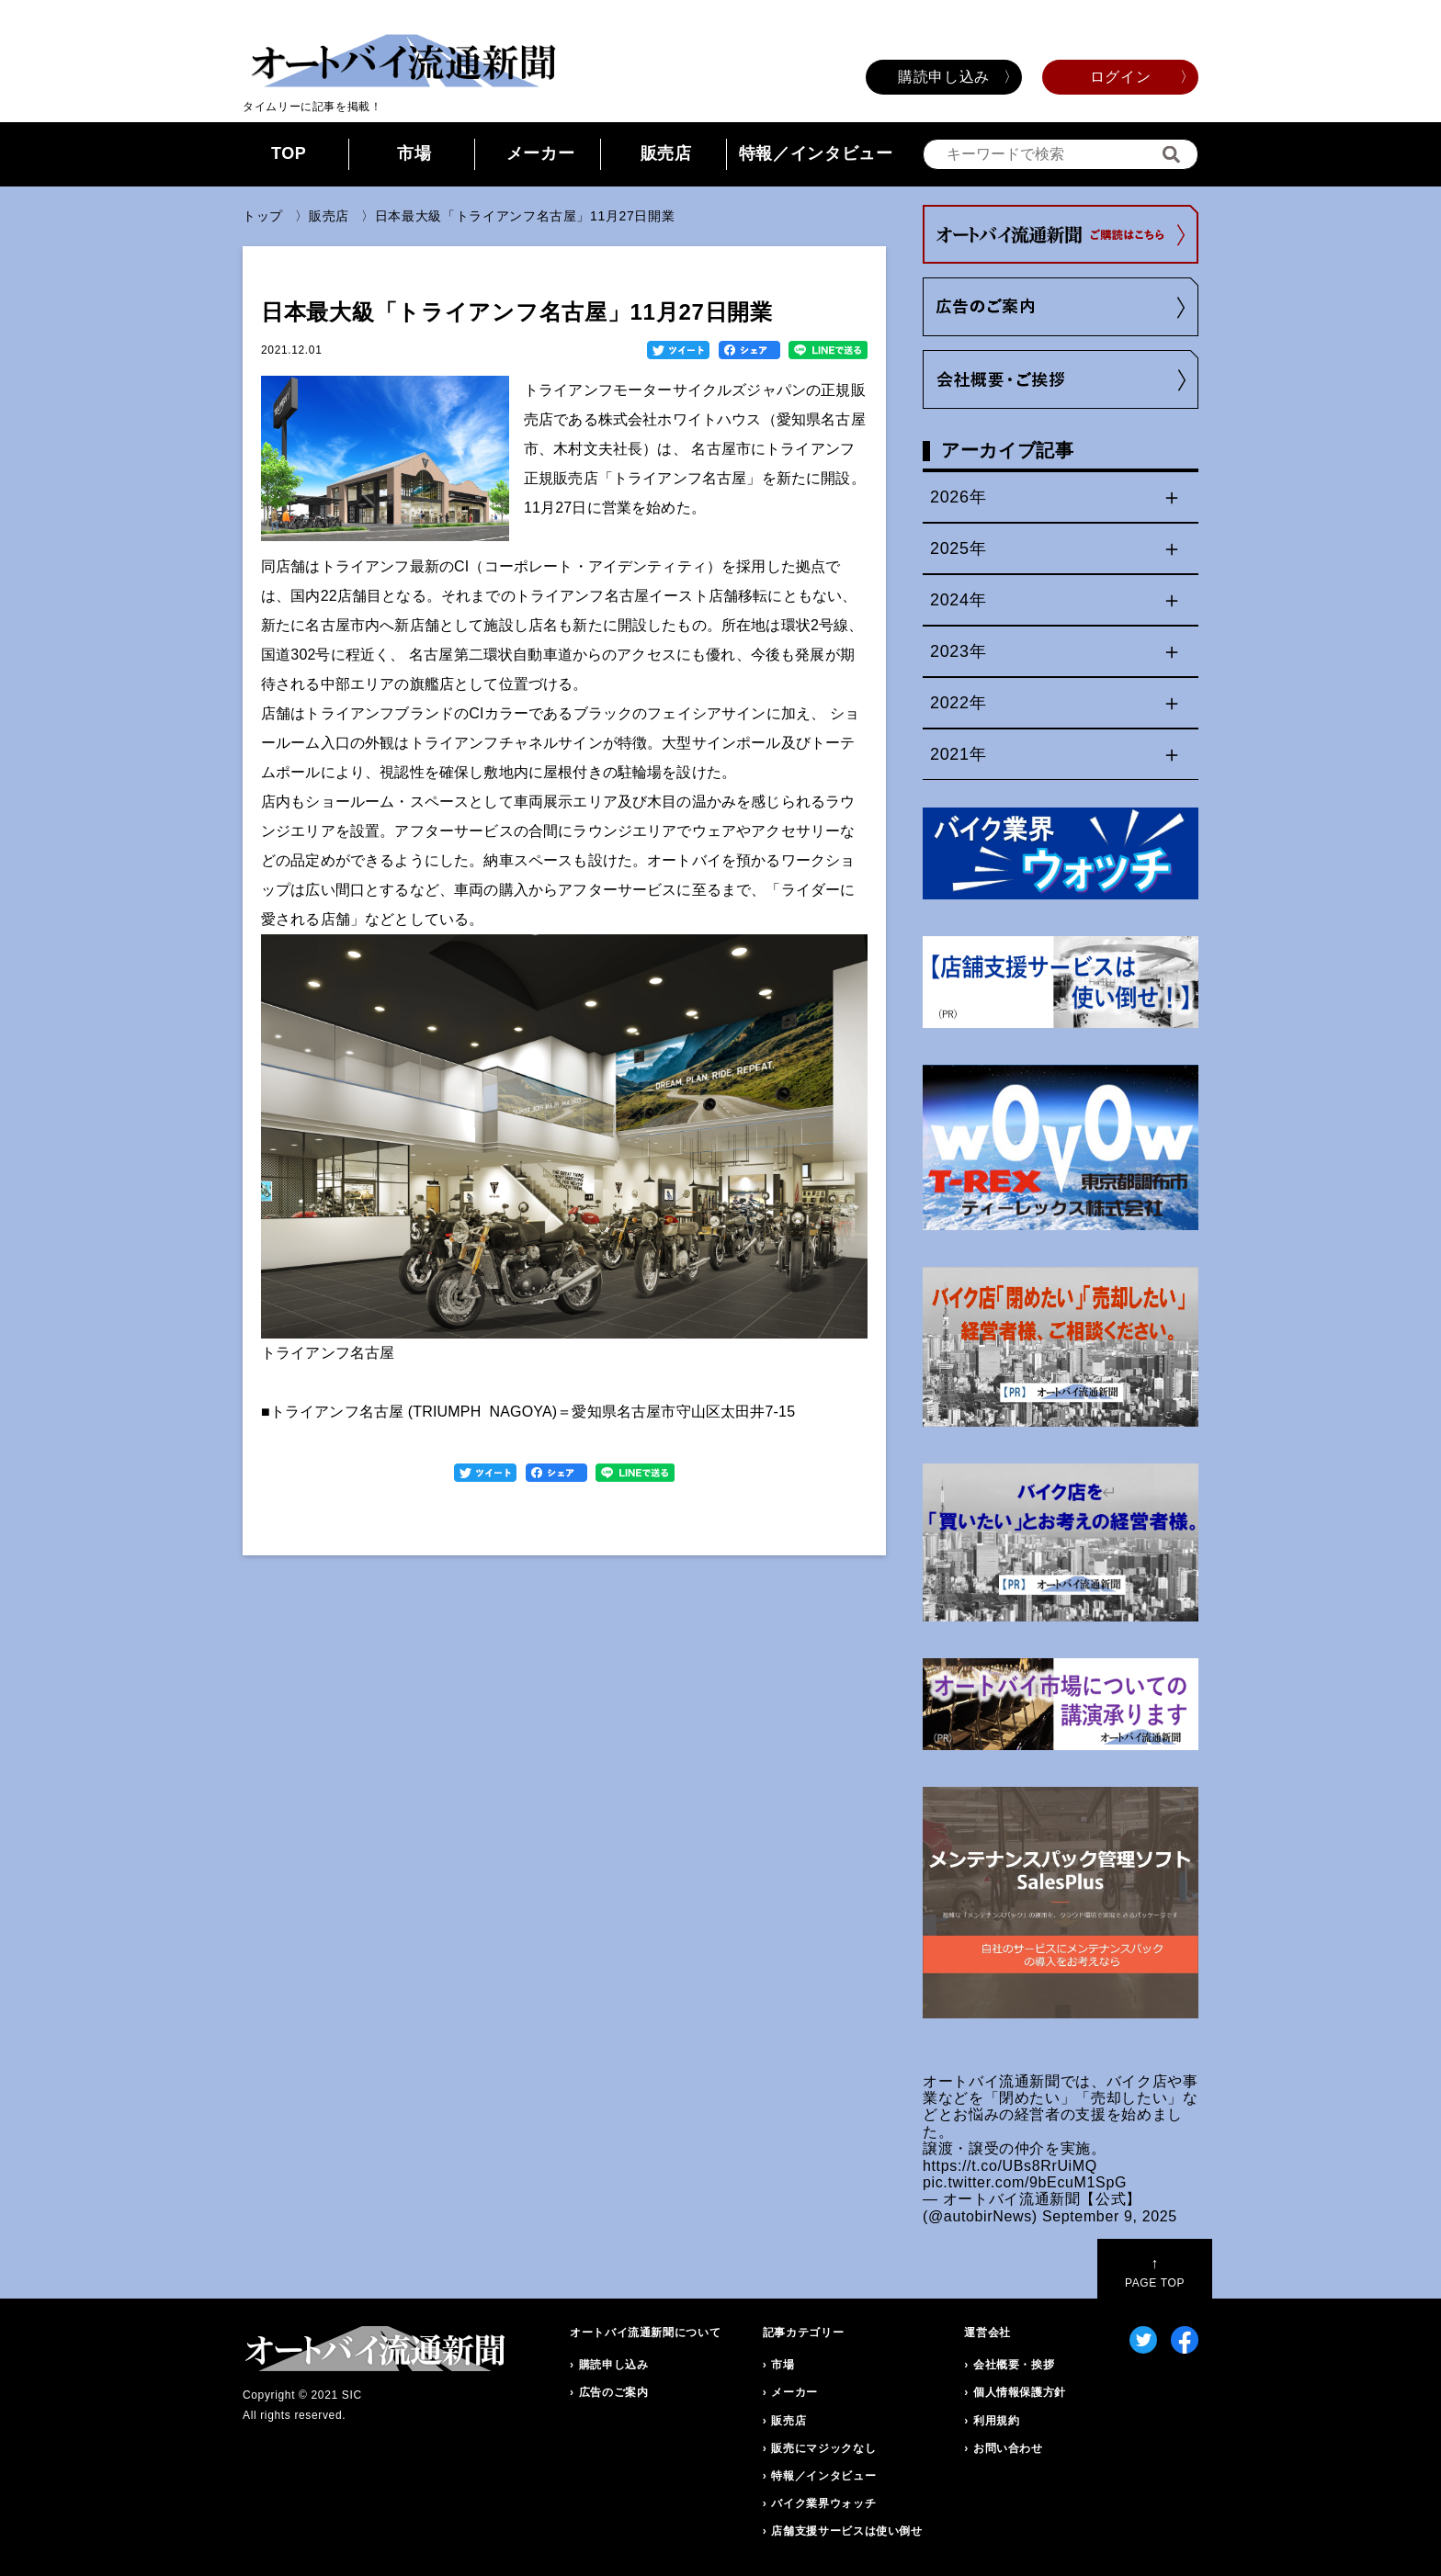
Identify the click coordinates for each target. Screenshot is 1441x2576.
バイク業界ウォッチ (823, 2503)
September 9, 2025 (1109, 2216)
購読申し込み (944, 77)
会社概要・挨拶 (1013, 2364)
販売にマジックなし (823, 2448)
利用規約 (996, 2420)
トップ (263, 216)
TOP (289, 153)
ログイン (1121, 77)
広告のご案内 (614, 2392)
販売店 (666, 153)
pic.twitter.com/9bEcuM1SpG (1025, 2182)
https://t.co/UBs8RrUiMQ (1010, 2166)
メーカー (540, 153)
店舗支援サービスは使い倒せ (846, 2531)
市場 (414, 153)
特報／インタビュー (816, 153)
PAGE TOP (1155, 2272)
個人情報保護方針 (1019, 2392)
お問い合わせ (1008, 2448)
